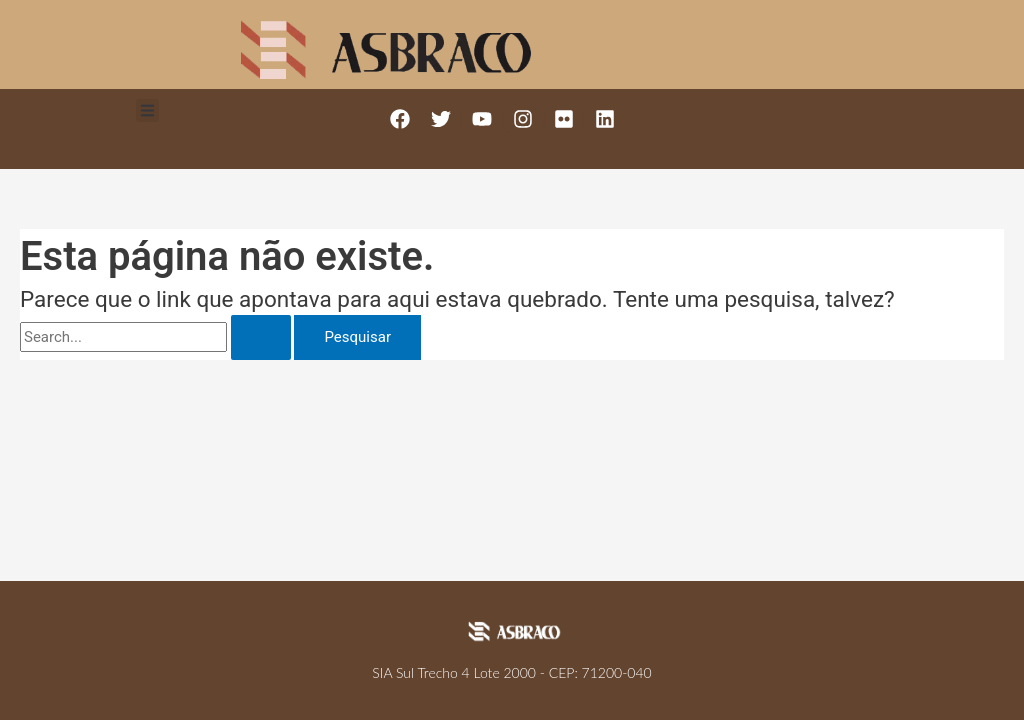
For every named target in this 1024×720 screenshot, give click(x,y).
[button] (147, 110)
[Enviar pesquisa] (261, 337)
